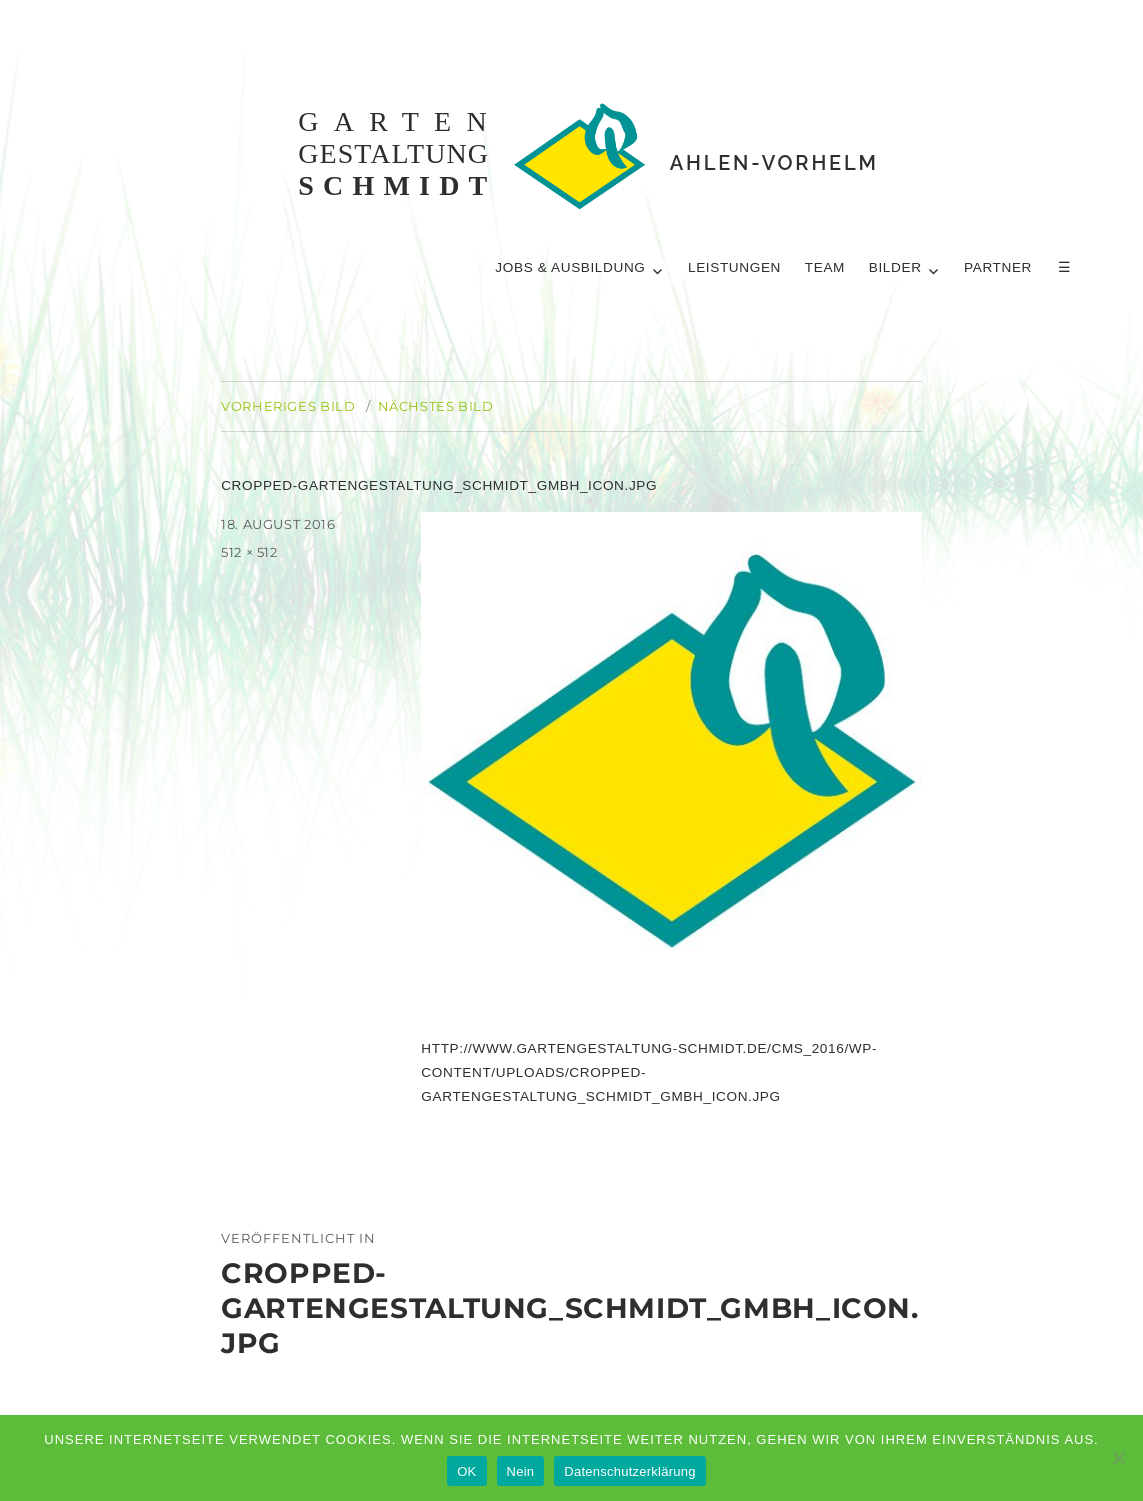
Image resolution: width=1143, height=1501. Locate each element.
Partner (999, 267)
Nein (521, 1471)
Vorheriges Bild (288, 406)
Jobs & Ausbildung (570, 267)
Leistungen (734, 267)
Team (825, 267)
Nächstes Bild (436, 406)
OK (466, 1471)
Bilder (895, 267)
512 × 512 (249, 552)
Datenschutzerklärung (629, 1471)
